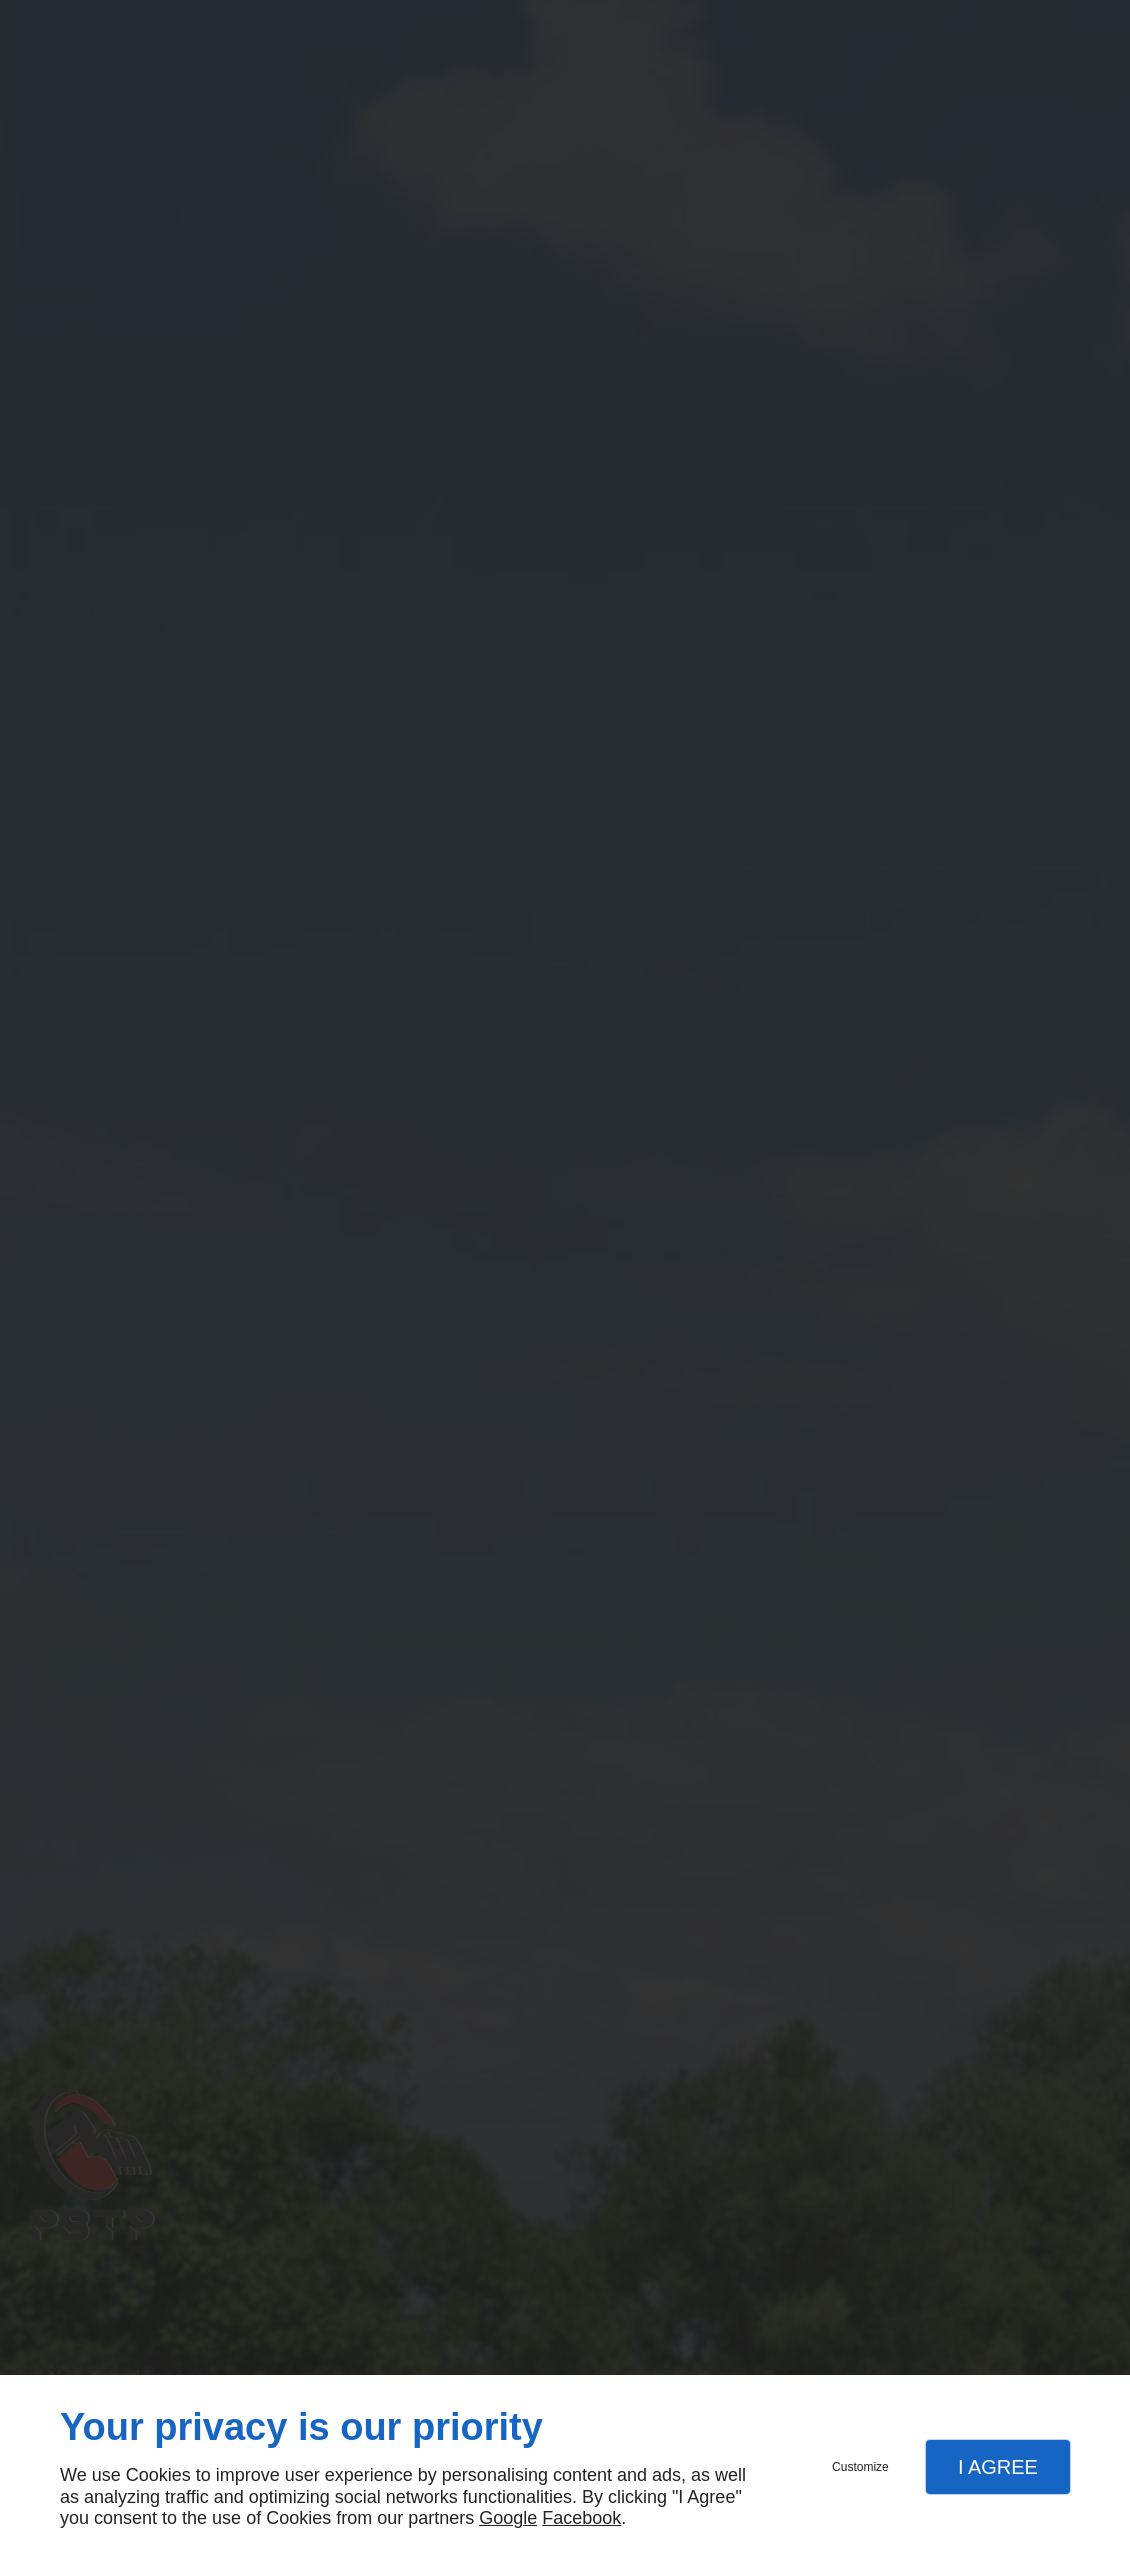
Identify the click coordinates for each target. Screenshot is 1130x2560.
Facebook (581, 2518)
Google (508, 2518)
